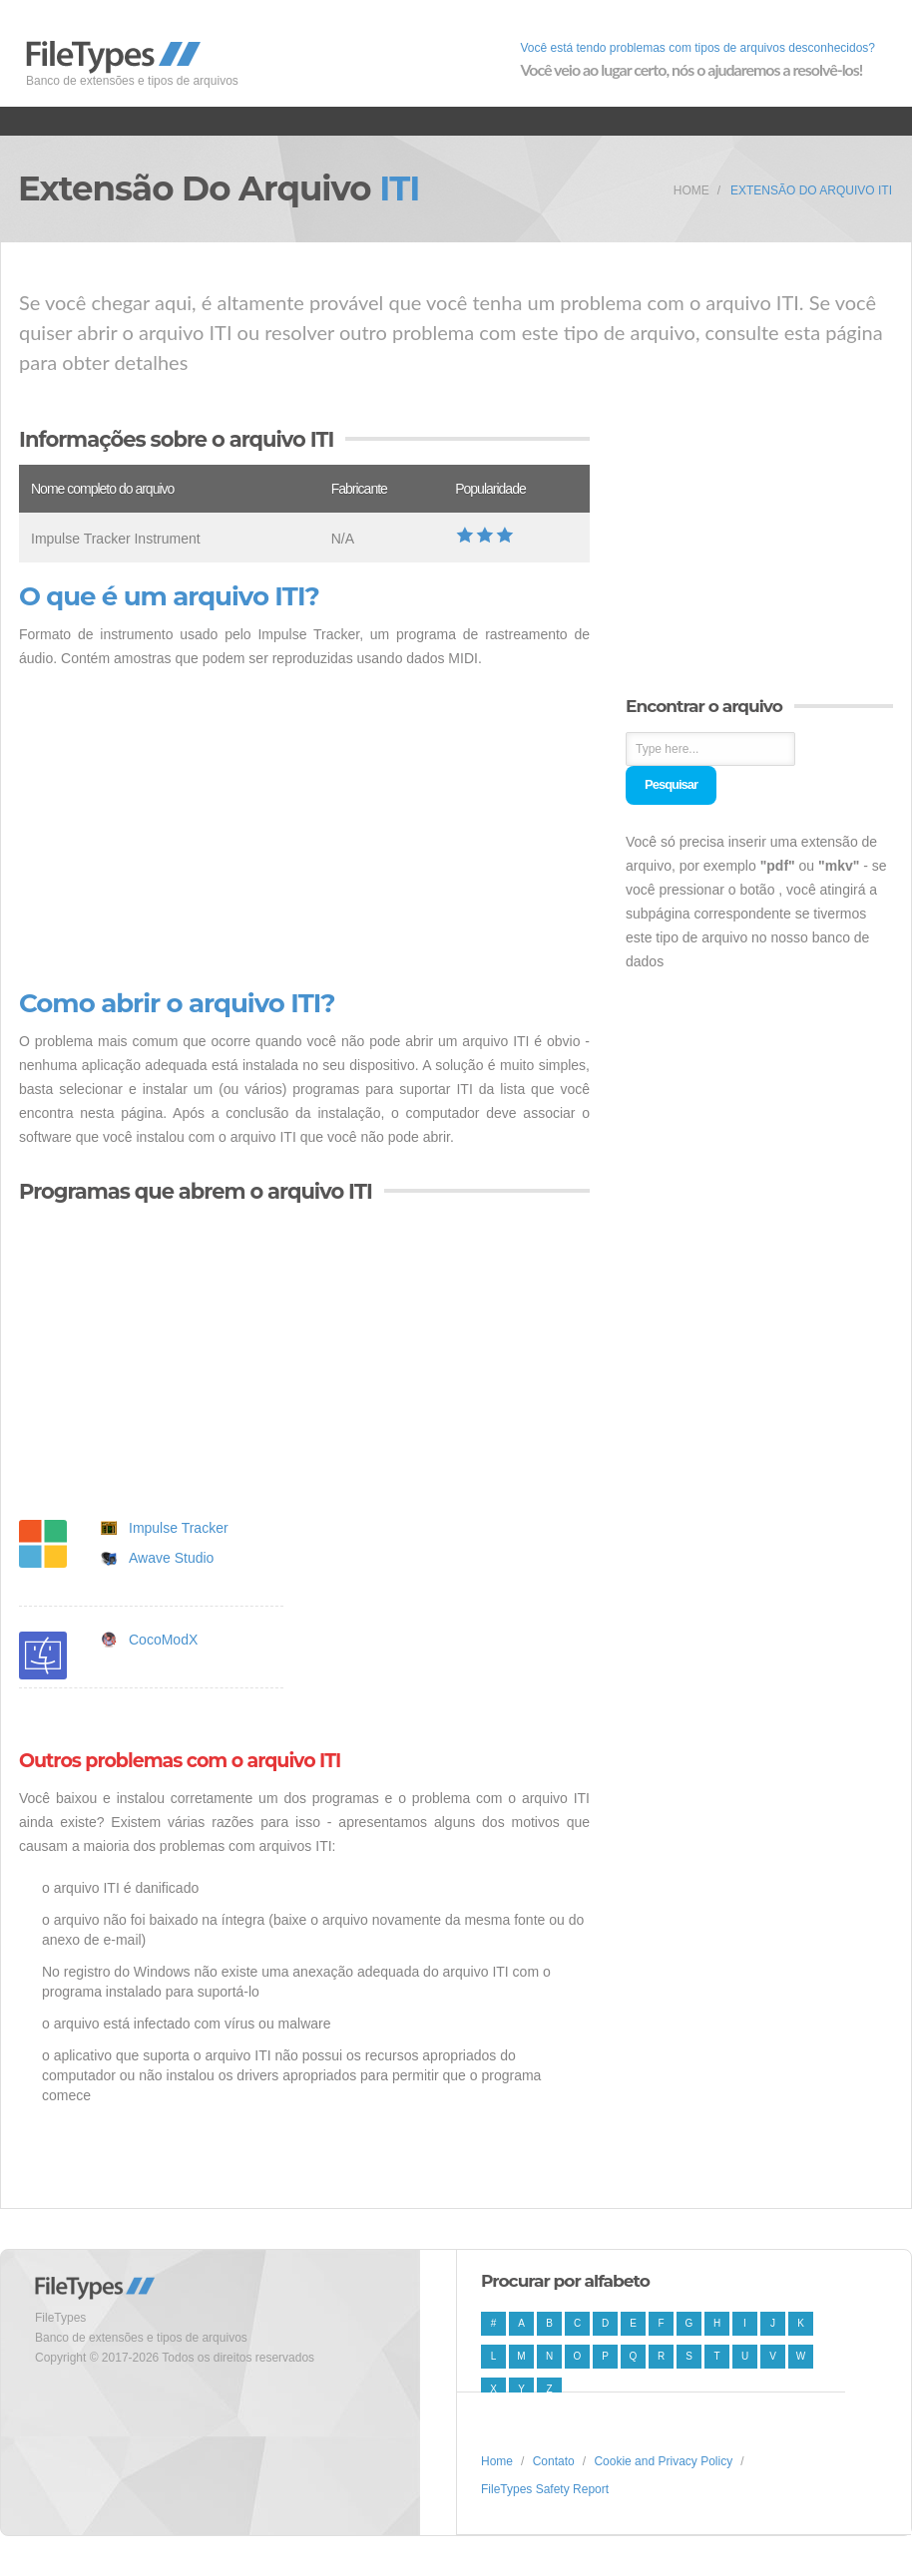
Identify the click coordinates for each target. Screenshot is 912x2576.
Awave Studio (171, 1558)
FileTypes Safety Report (545, 2489)
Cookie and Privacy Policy (663, 2461)
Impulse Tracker (178, 1528)
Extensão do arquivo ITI (811, 190)
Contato (554, 2461)
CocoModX (163, 1640)
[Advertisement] (304, 829)
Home (691, 190)
